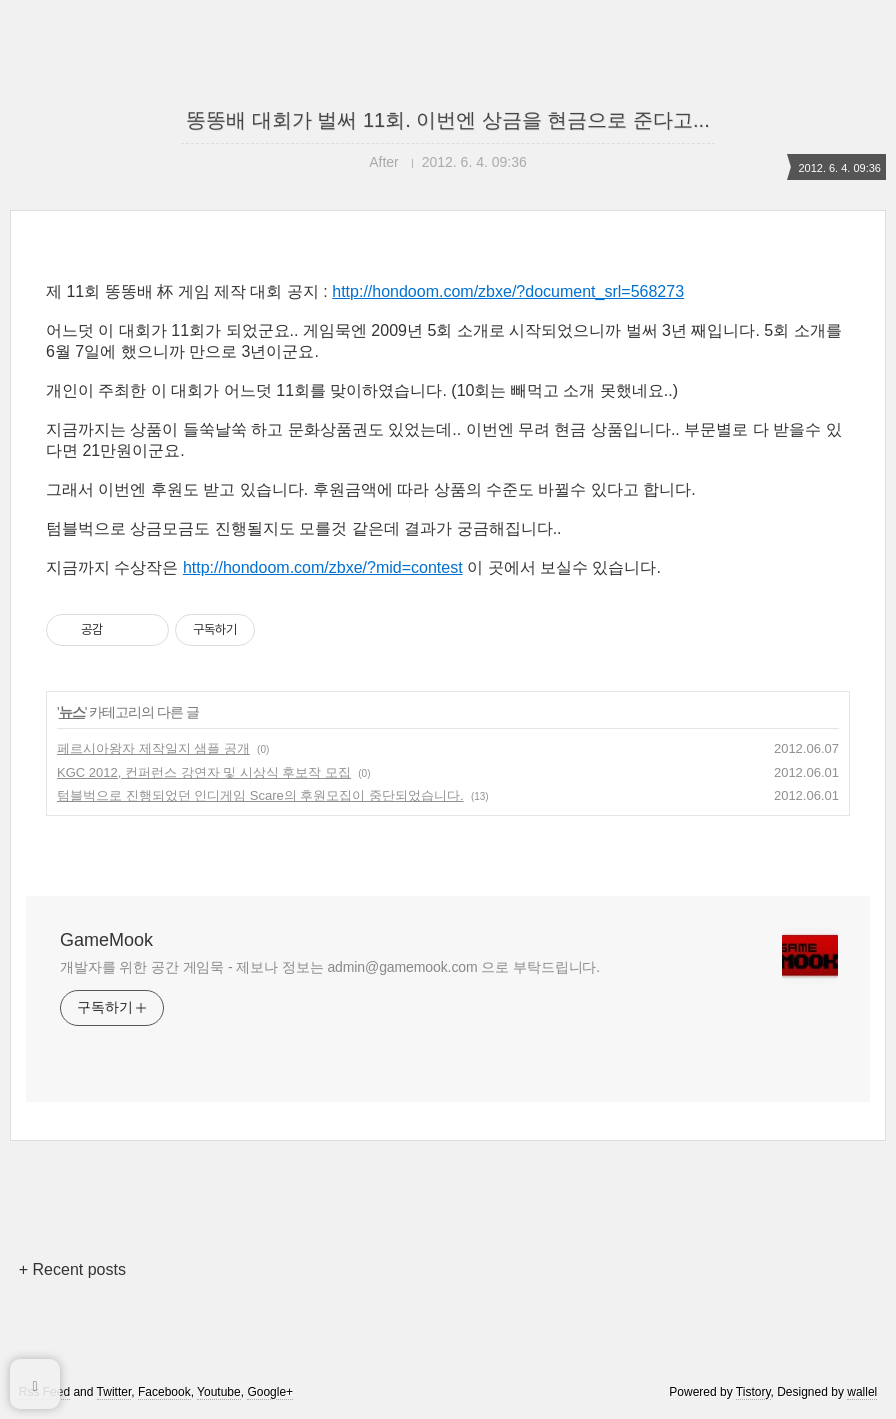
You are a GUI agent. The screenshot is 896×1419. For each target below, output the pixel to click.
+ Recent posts (72, 1269)
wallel (862, 1392)
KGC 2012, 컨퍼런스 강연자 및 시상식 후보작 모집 (204, 772)
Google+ (270, 1392)
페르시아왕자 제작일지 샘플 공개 (153, 748)
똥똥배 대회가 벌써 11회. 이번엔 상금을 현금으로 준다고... (447, 120)
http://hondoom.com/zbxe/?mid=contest (323, 567)
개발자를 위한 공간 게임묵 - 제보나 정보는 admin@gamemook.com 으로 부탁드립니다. (330, 967)
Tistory (753, 1392)
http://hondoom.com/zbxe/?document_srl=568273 (508, 291)
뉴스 (72, 712)
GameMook (106, 940)
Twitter (114, 1392)
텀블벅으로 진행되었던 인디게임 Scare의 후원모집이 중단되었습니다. (260, 795)
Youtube (219, 1392)
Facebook (164, 1392)
